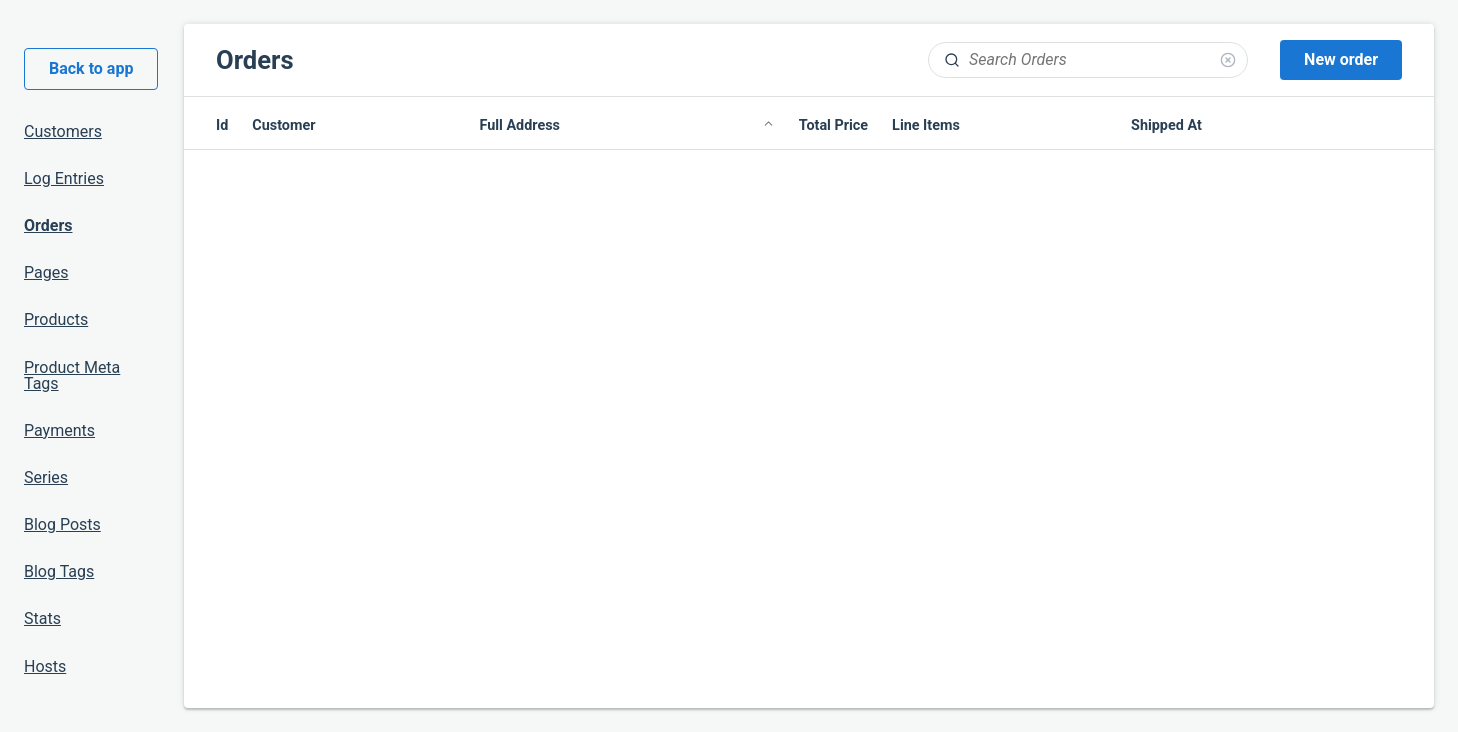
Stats (42, 618)
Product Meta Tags (72, 375)
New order (1341, 59)
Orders (48, 225)
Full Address (626, 126)
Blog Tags (59, 571)
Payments (59, 430)
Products (56, 319)
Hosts (45, 666)
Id (222, 125)
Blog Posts (62, 524)
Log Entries (64, 178)
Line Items (926, 125)
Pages (46, 272)
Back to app (91, 68)
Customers (63, 131)
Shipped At (1166, 125)
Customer (283, 125)
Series (46, 477)
